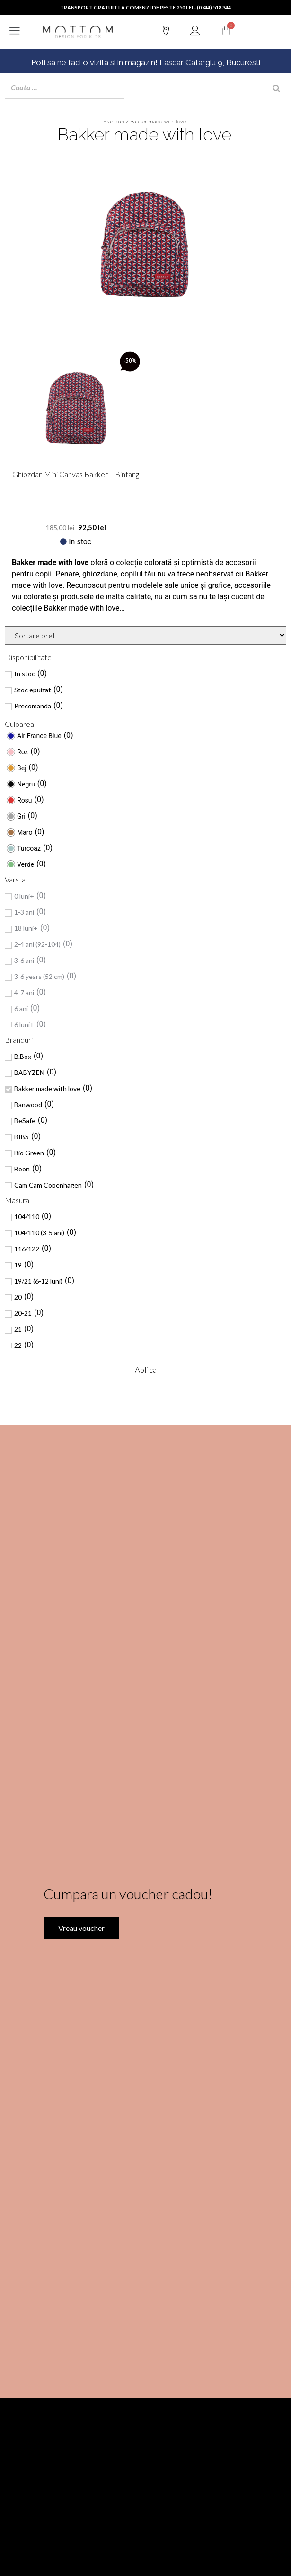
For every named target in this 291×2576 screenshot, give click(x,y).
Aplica (146, 1370)
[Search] (276, 88)
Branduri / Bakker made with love (144, 122)
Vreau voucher (81, 2016)
